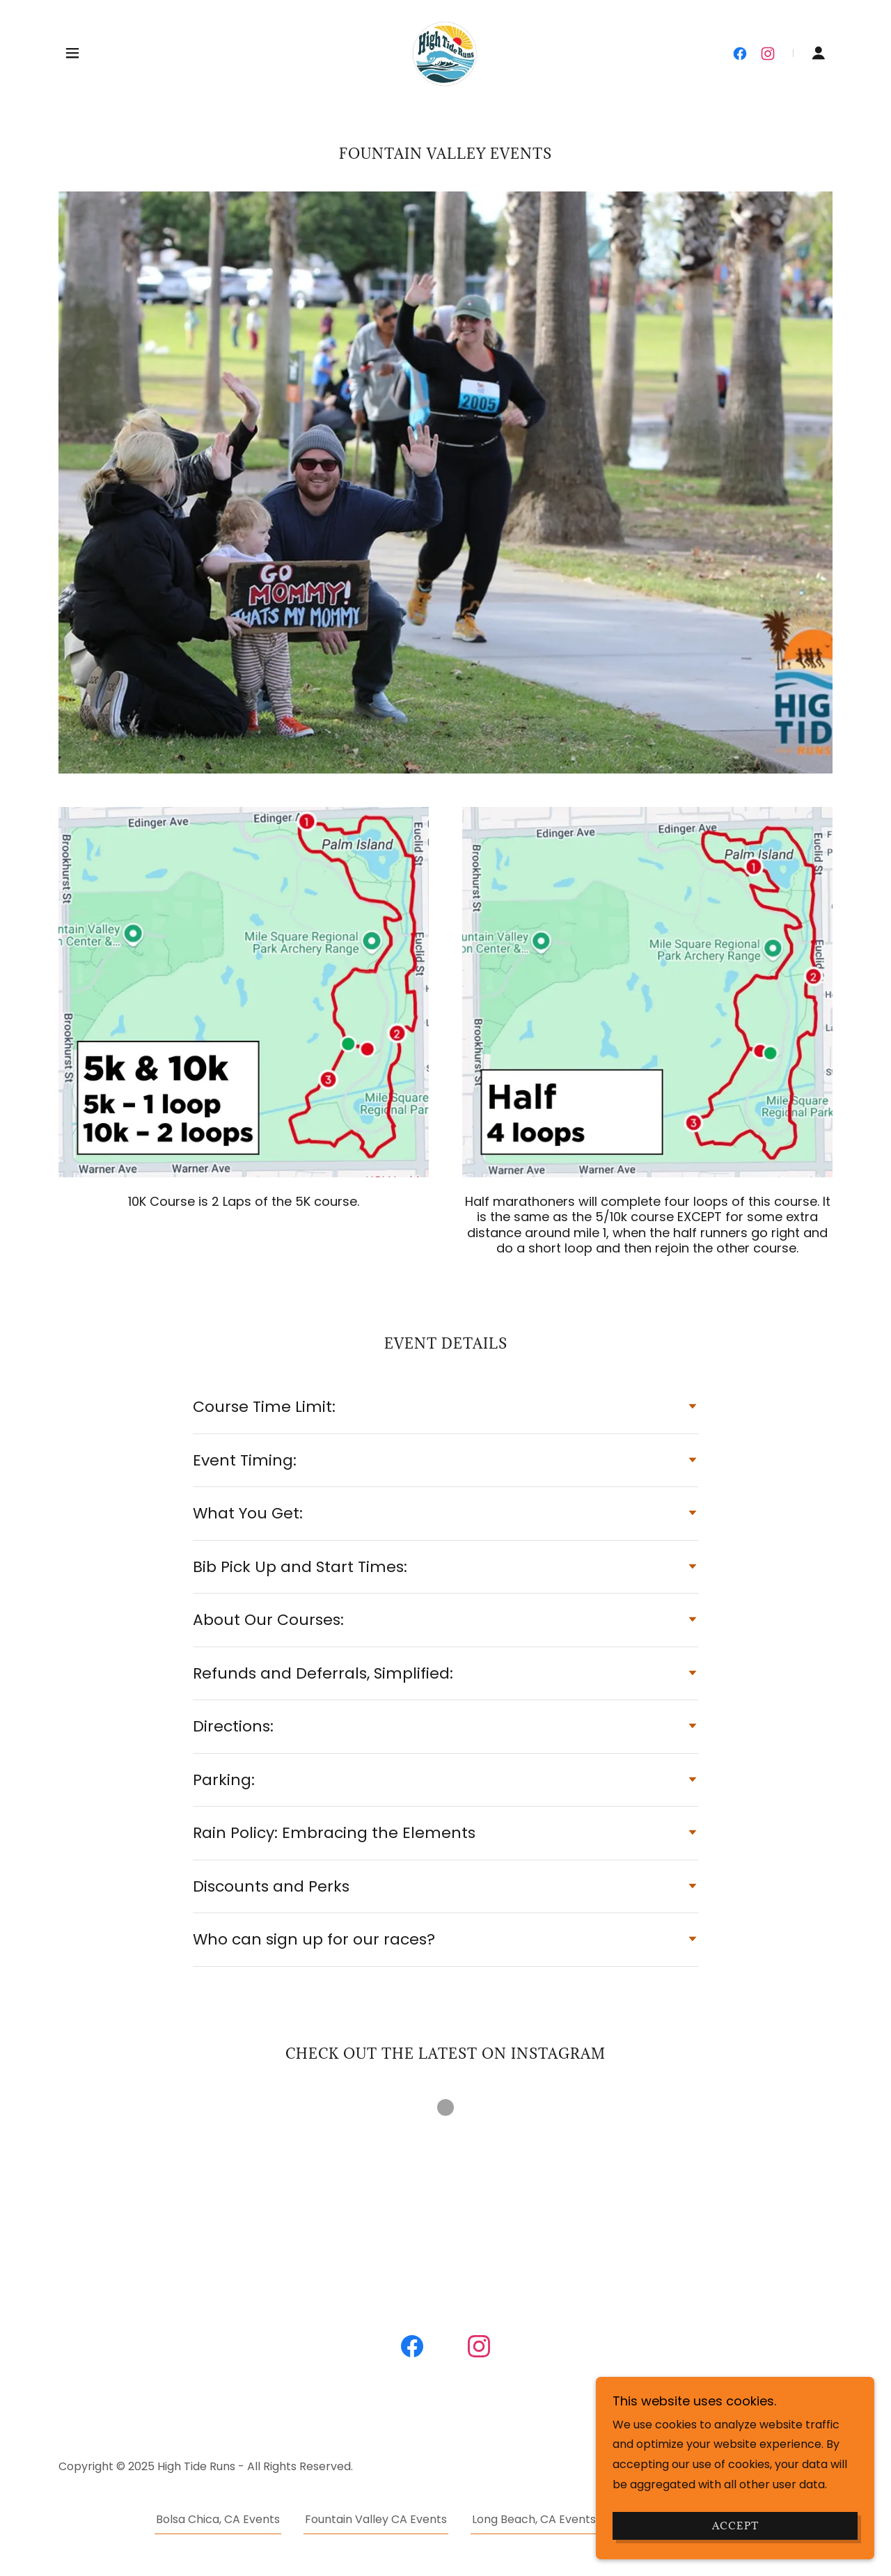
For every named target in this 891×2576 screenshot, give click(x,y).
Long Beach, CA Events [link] (534, 2519)
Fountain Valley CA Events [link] (376, 2519)
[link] (445, 52)
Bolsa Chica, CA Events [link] (218, 2519)
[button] (72, 53)
